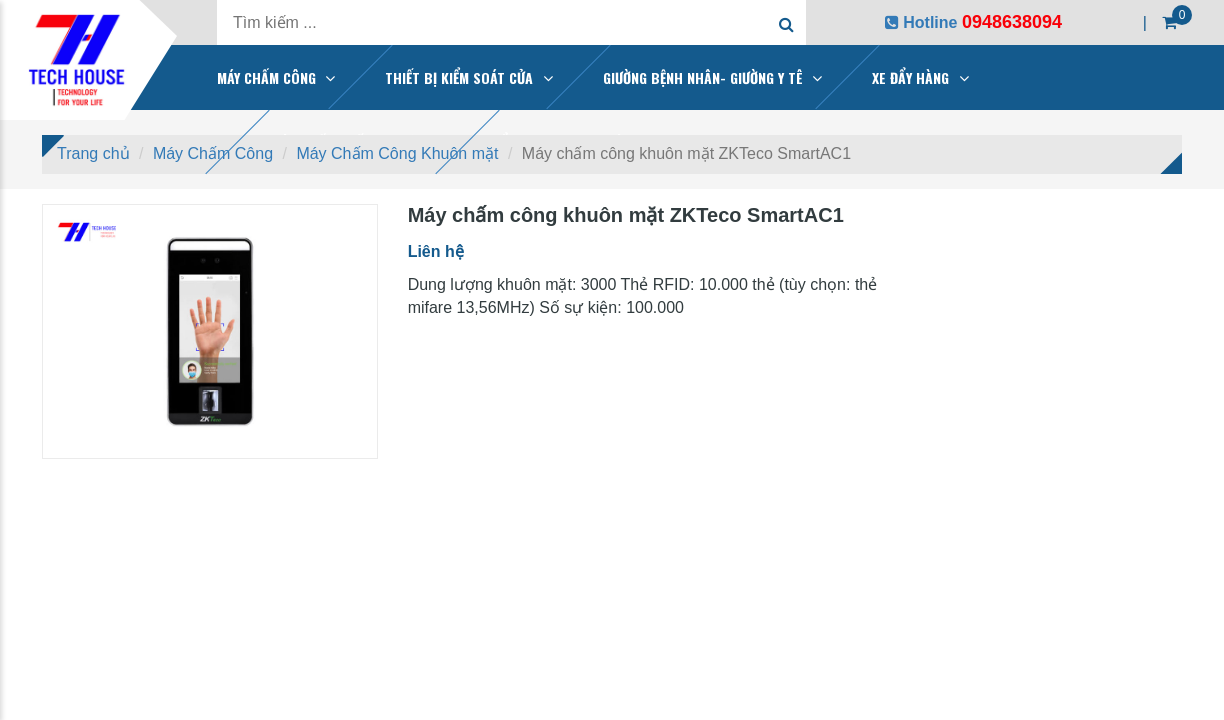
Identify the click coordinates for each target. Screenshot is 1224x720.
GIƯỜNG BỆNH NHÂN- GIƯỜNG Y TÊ (703, 77)
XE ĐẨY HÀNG (910, 77)
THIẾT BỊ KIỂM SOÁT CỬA (459, 77)
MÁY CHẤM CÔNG (266, 77)
